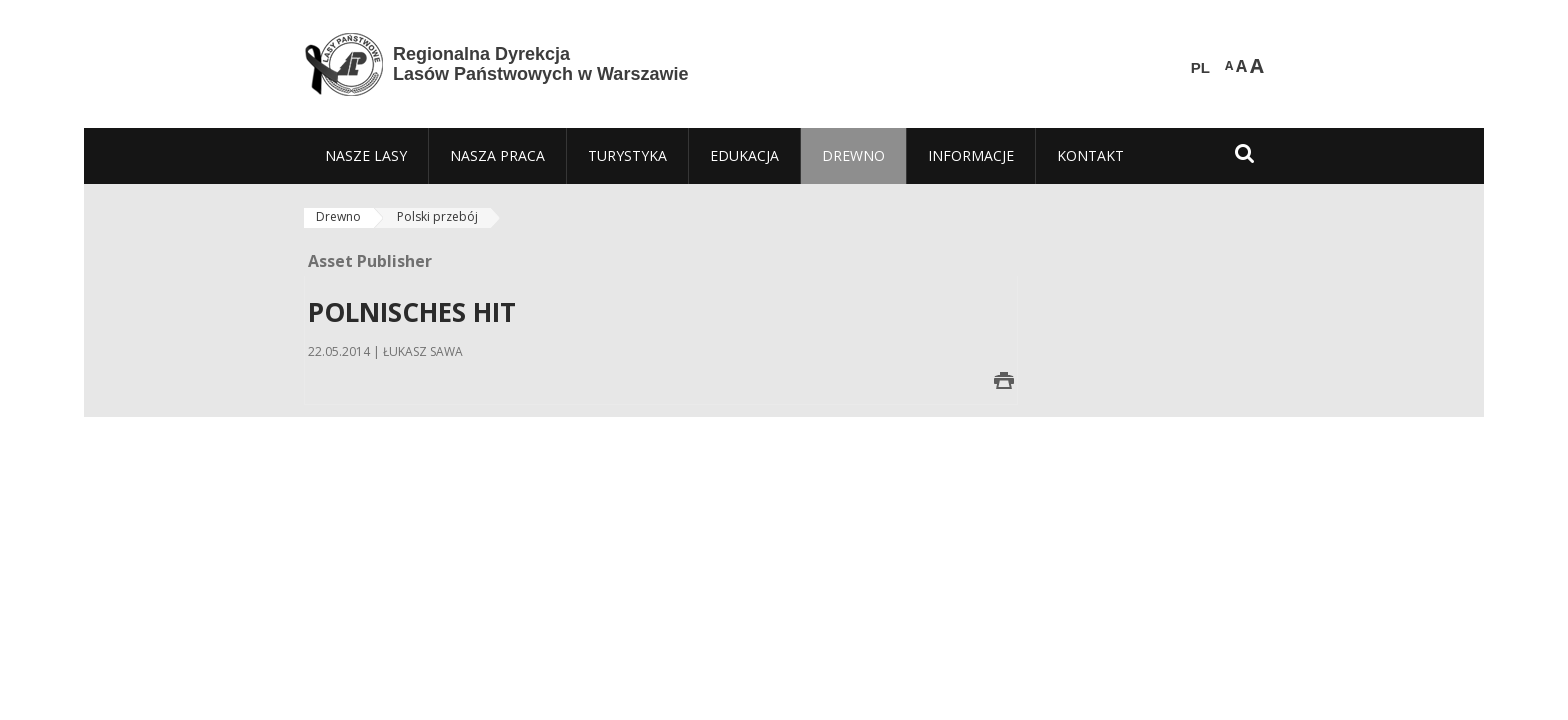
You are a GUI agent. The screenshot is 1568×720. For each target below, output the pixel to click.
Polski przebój (437, 216)
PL (1200, 68)
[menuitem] (366, 156)
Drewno (338, 216)
